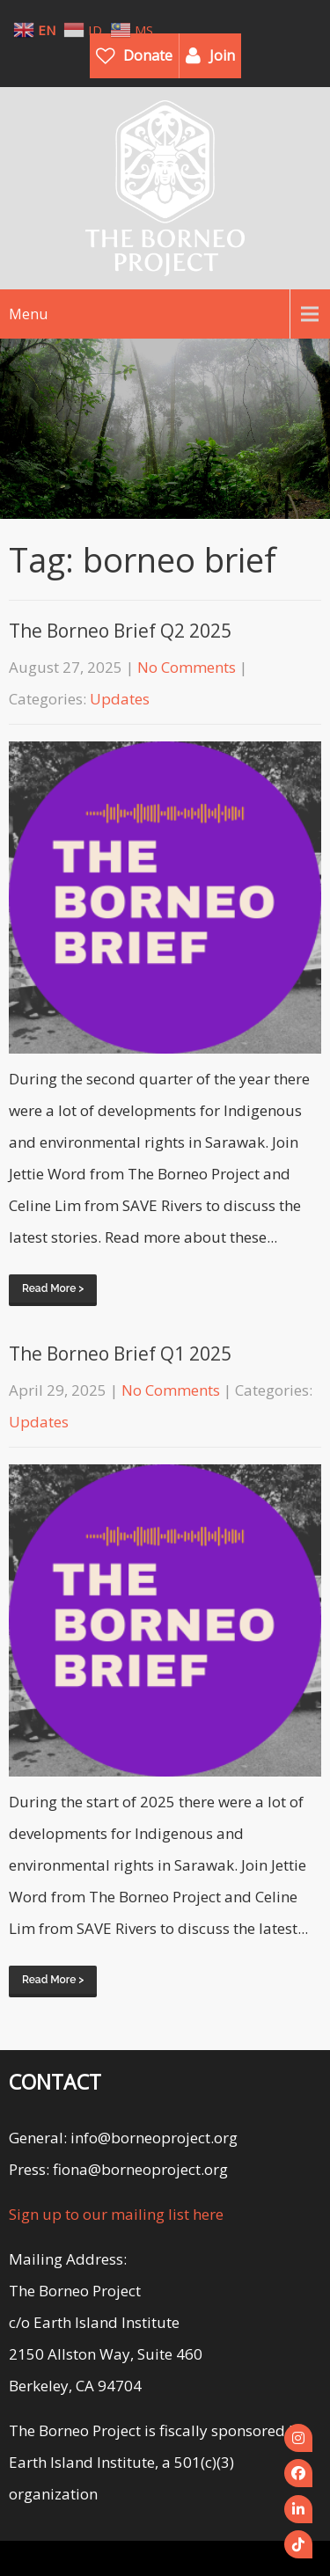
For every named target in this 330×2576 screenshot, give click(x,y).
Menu (28, 314)
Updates (120, 699)
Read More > (53, 1288)
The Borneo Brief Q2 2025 (120, 630)
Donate (147, 55)
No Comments (186, 667)
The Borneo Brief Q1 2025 (120, 1353)
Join (222, 55)
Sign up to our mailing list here (116, 2214)
